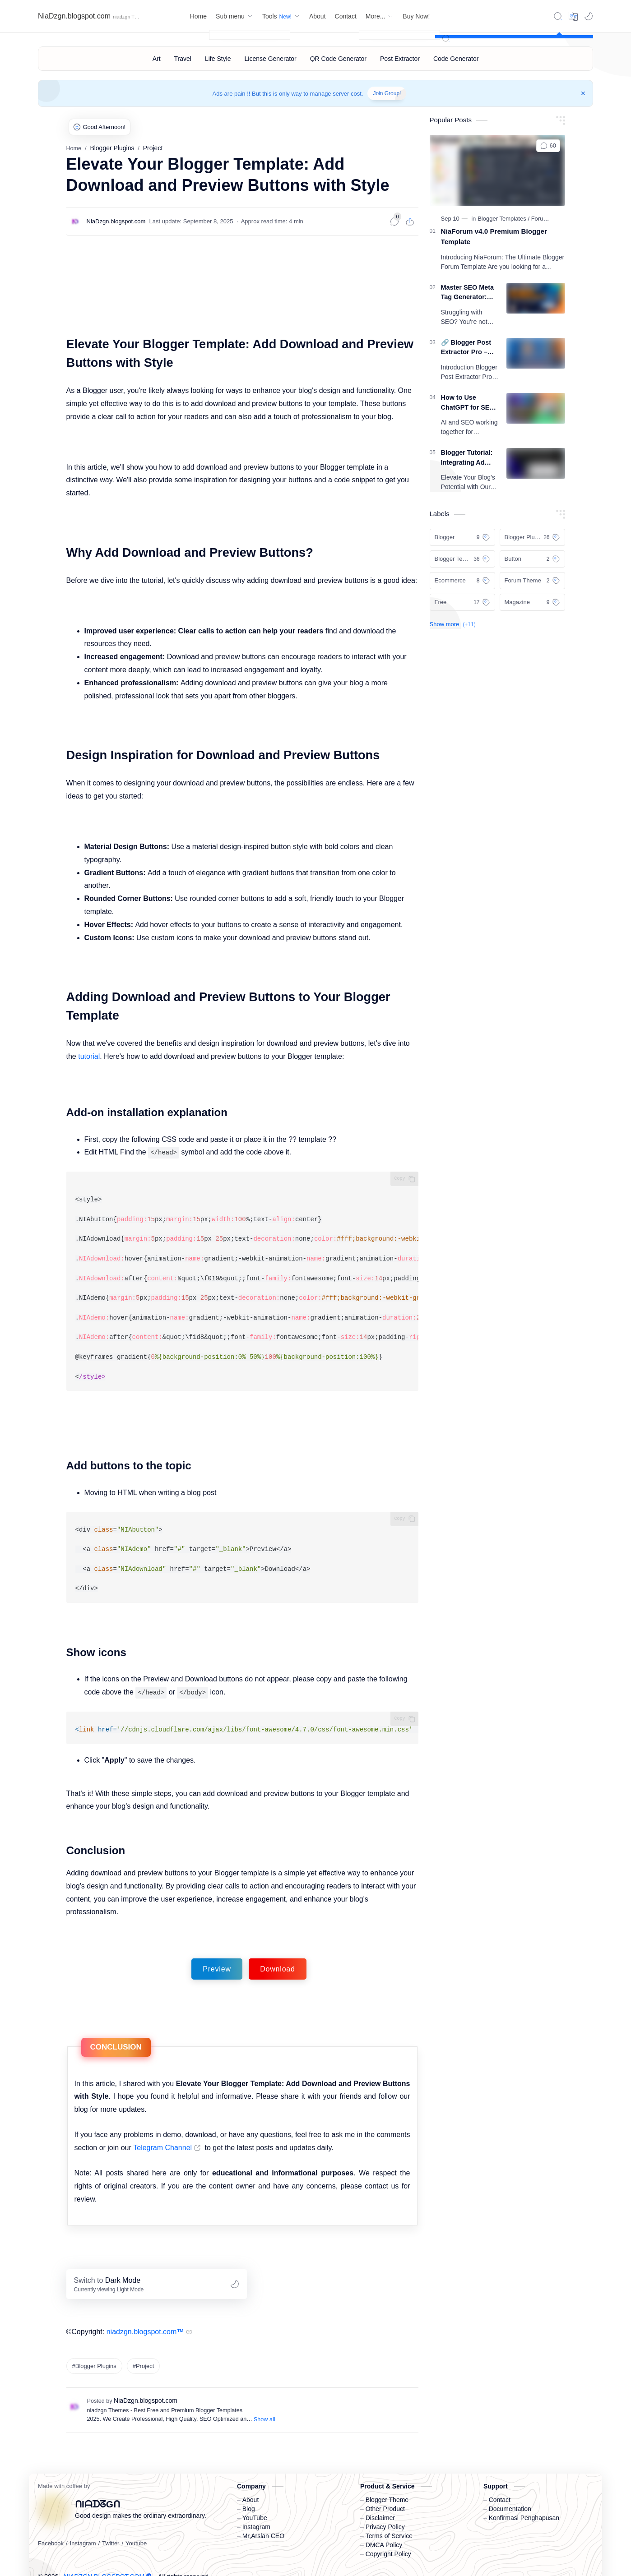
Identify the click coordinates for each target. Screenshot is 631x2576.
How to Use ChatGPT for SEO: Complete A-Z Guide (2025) (469, 403)
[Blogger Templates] (503, 218)
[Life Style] (218, 58)
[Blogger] (462, 537)
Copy (399, 1178)
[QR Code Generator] (338, 58)
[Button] (532, 559)
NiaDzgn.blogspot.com (74, 16)
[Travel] (182, 58)
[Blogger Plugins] (532, 537)
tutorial (89, 1056)
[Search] (558, 16)
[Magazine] (532, 602)
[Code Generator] (455, 58)
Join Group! (387, 93)
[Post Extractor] (400, 58)
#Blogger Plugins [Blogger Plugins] (94, 2352)
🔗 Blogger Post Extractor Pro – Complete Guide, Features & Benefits (466, 348)
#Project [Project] (143, 2352)
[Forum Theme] (549, 218)
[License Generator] (271, 58)
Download (277, 1955)
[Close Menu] (583, 93)
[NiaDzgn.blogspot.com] (116, 221)
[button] (588, 16)
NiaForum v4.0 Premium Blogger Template (494, 236)
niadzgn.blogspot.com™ (145, 2318)
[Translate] (573, 16)
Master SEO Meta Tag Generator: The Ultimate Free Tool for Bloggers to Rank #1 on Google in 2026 (468, 293)
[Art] (157, 58)
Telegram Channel (162, 2134)
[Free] (462, 602)
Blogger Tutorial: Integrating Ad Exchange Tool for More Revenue (469, 458)
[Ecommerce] (462, 580)
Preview (217, 1955)
